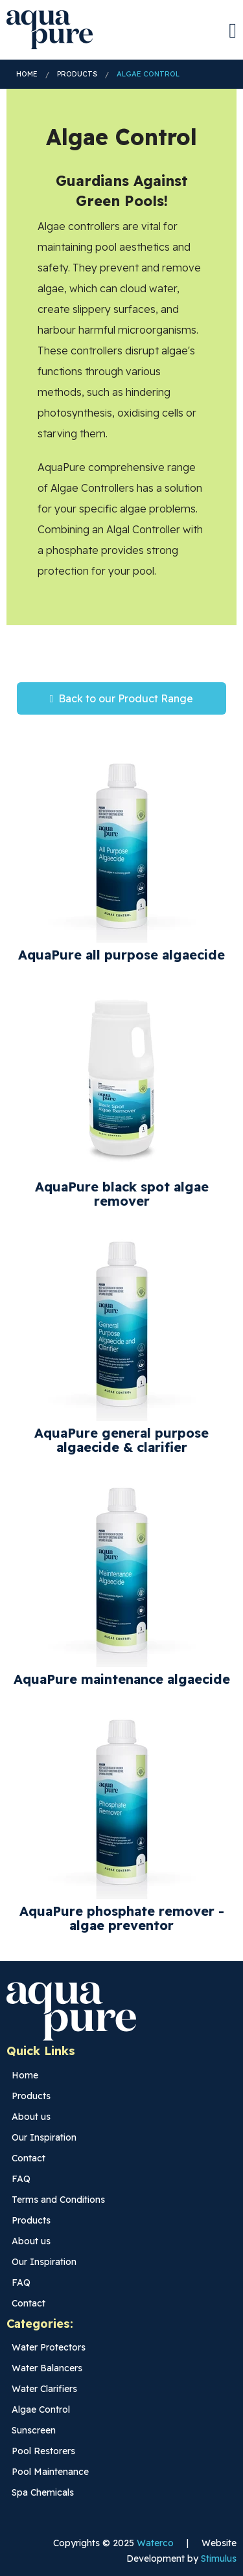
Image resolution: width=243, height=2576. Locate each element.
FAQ (21, 2179)
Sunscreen (34, 2430)
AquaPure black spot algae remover (122, 1194)
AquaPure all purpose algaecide (121, 955)
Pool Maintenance (50, 2472)
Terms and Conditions (58, 2199)
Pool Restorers (43, 2451)
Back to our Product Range (122, 698)
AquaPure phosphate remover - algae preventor (121, 1918)
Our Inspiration (44, 2137)
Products (77, 74)
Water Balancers (47, 2368)
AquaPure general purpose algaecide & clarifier (121, 1440)
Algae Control (148, 74)
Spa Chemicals (43, 2492)
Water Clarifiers (44, 2389)
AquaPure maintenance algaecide (122, 1679)
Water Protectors (49, 2347)
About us (31, 2116)
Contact (28, 2158)
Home (27, 74)
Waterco (155, 2543)
